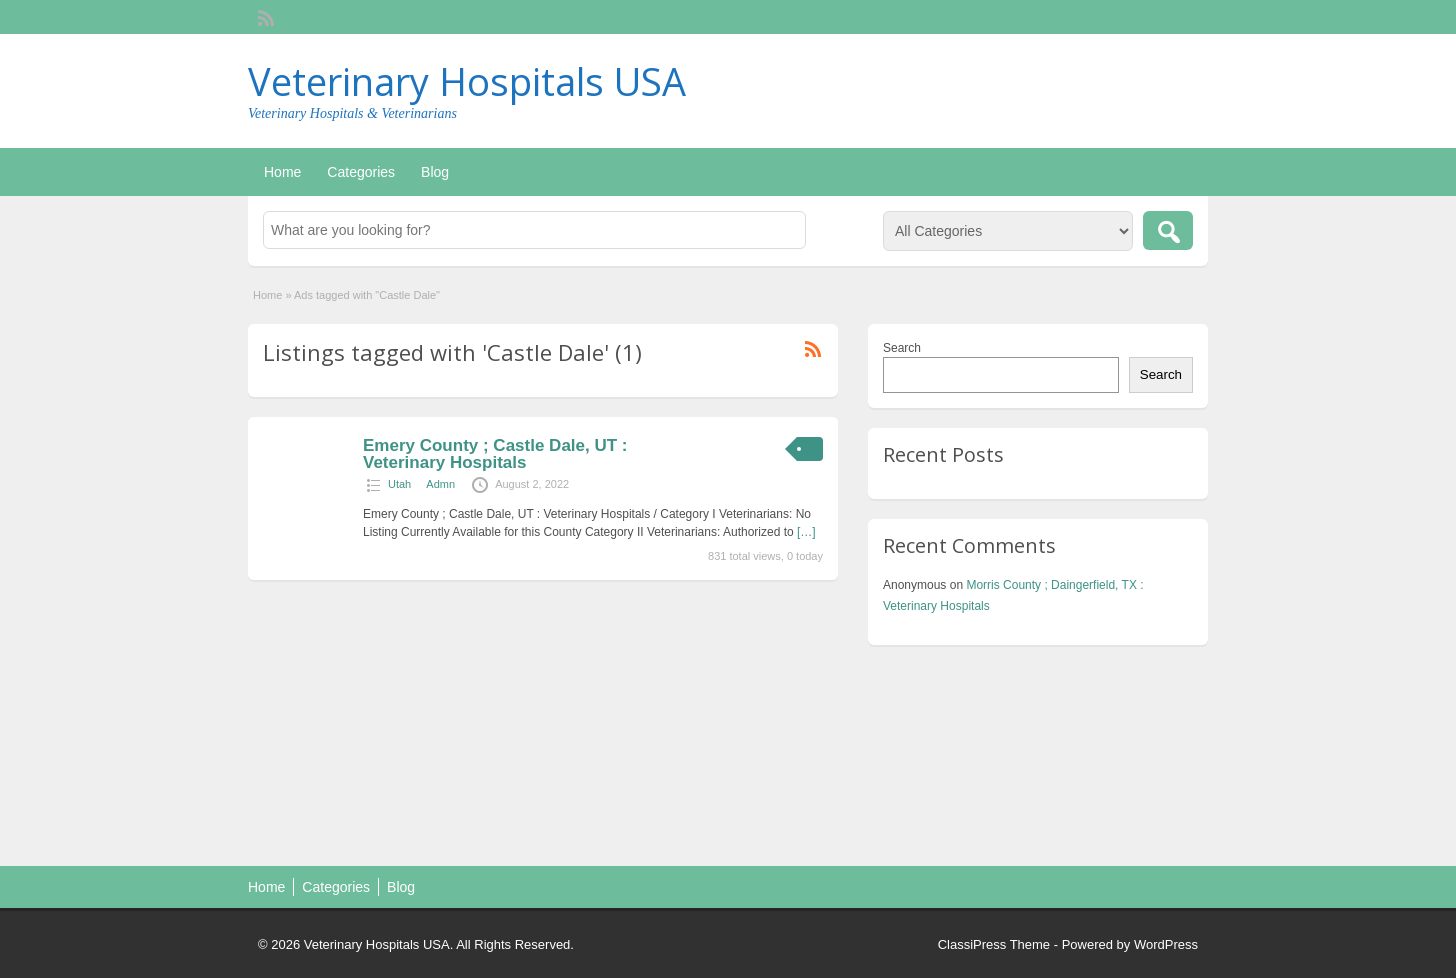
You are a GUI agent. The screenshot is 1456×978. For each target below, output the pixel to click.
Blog (435, 172)
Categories (361, 172)
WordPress (1166, 944)
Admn (440, 484)
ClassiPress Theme (994, 944)
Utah (399, 484)
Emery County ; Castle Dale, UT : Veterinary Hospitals (495, 454)
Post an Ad (1120, 171)
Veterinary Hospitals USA (467, 81)
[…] (806, 532)
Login (1183, 17)
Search (902, 348)
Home (282, 172)
